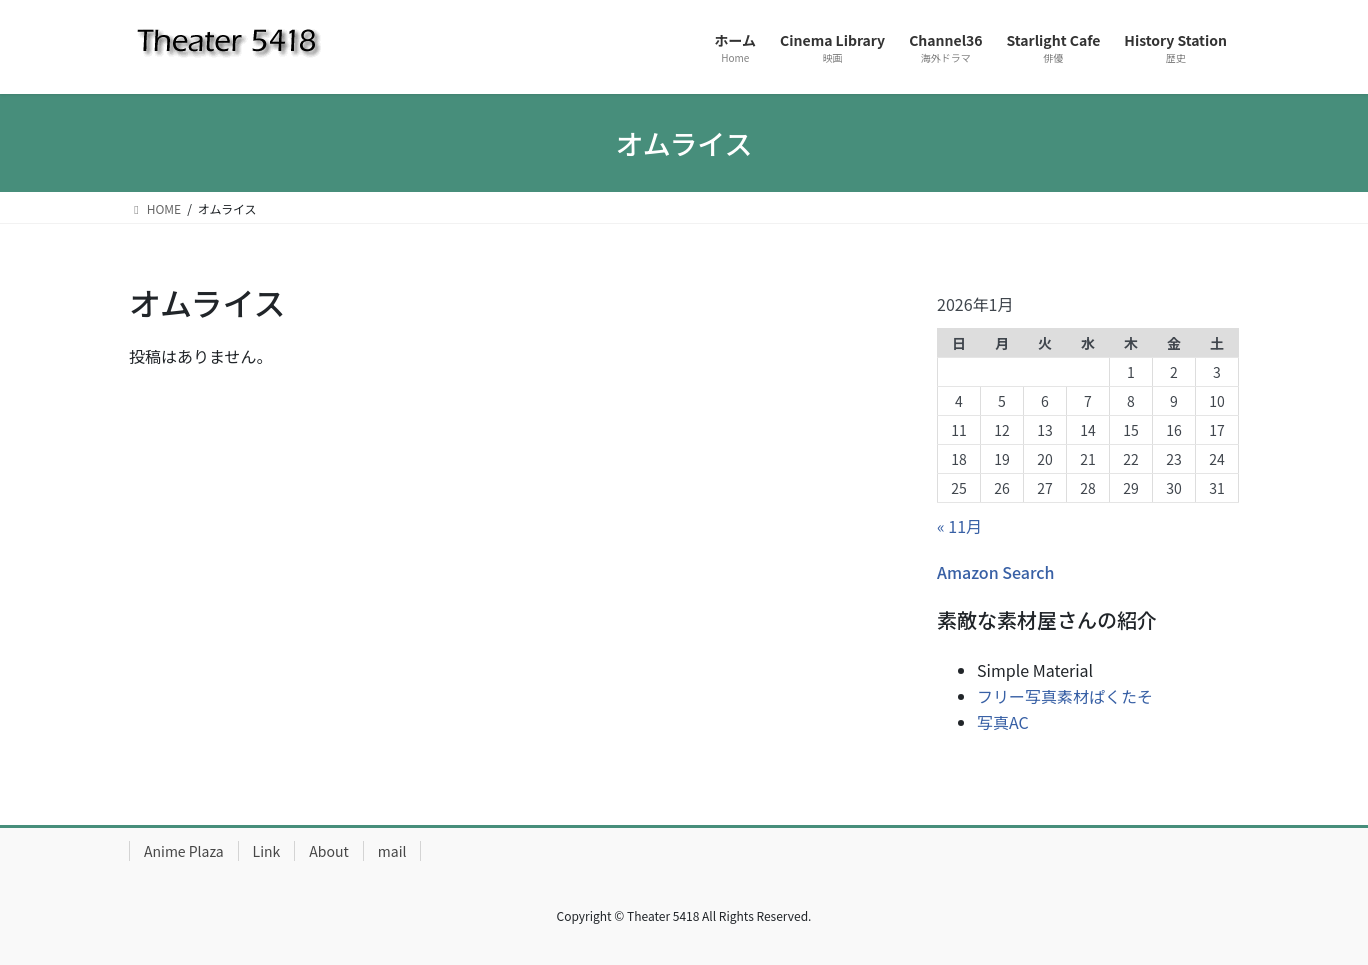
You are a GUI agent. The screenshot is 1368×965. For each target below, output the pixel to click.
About (328, 851)
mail (392, 851)
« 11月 (959, 526)
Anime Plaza (184, 851)
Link (267, 851)
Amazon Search (995, 572)
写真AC (1003, 722)
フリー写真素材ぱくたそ (1065, 696)
